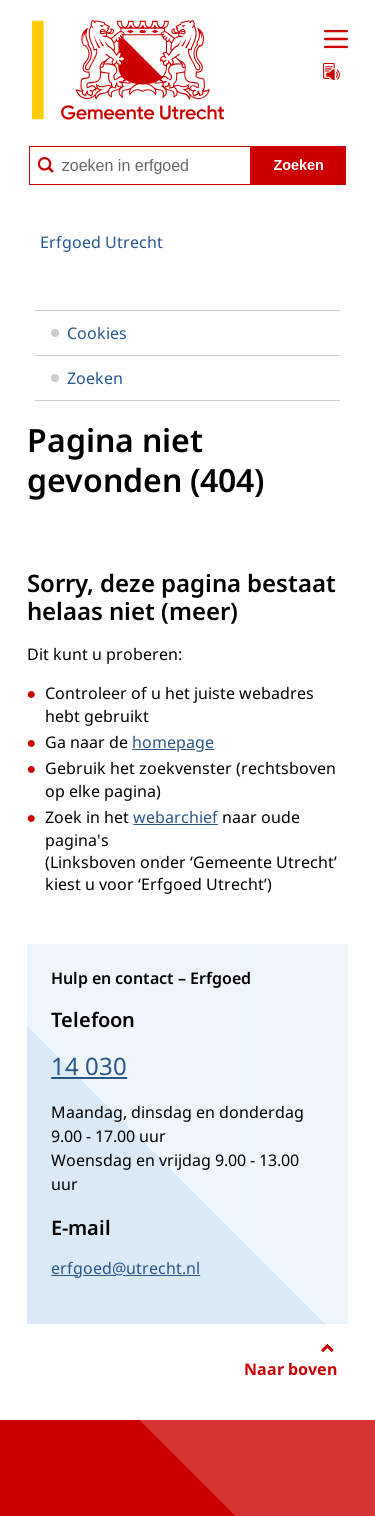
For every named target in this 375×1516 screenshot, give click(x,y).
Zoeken (87, 378)
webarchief (175, 817)
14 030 (89, 1065)
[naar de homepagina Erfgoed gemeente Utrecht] (128, 73)
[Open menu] (336, 40)
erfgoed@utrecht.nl (125, 1268)
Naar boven (290, 1369)
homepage (173, 742)
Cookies (89, 333)
